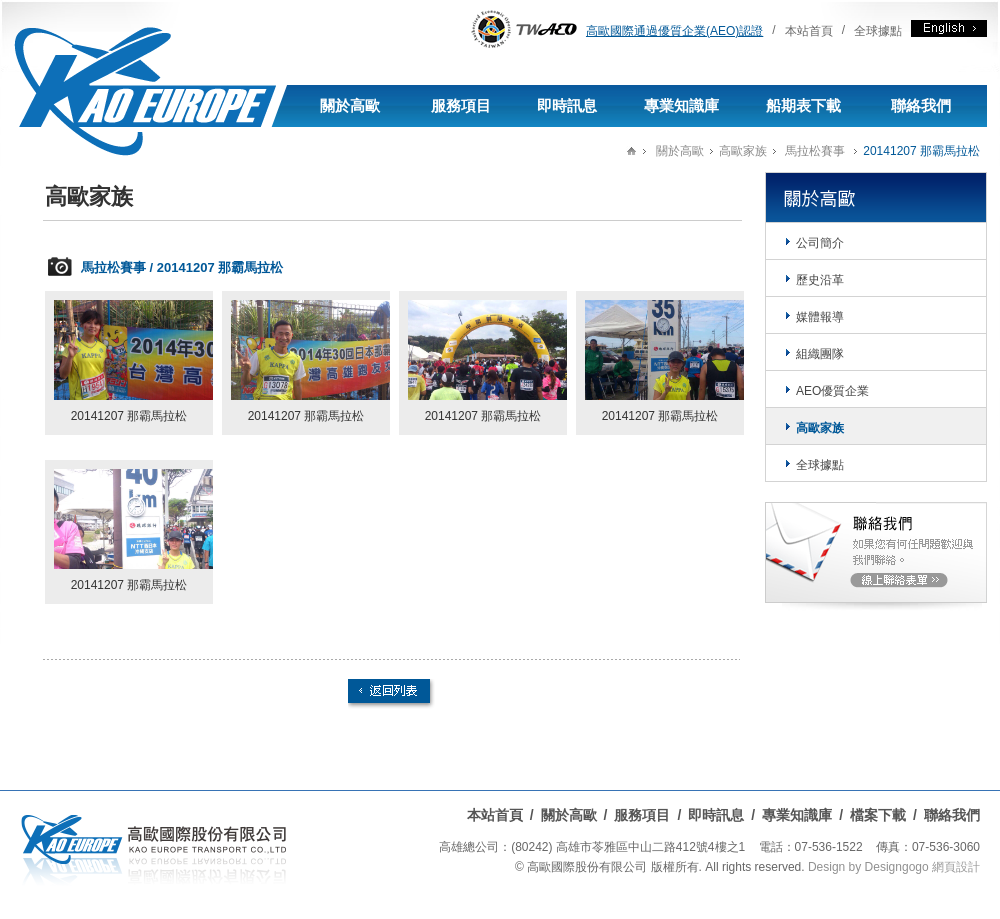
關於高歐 (350, 105)
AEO (524, 29)
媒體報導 (820, 317)
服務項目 (461, 105)
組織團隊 (820, 354)
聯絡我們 (921, 105)
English (949, 28)
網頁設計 (956, 867)
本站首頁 (809, 31)
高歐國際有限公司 (135, 68)
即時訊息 (567, 105)
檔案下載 (878, 815)
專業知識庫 (681, 105)
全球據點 (878, 31)
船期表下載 (803, 105)
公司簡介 (820, 243)
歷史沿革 (820, 280)
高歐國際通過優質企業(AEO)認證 (674, 31)
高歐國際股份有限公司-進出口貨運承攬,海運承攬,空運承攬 (153, 853)
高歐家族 (743, 151)
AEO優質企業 (832, 391)
